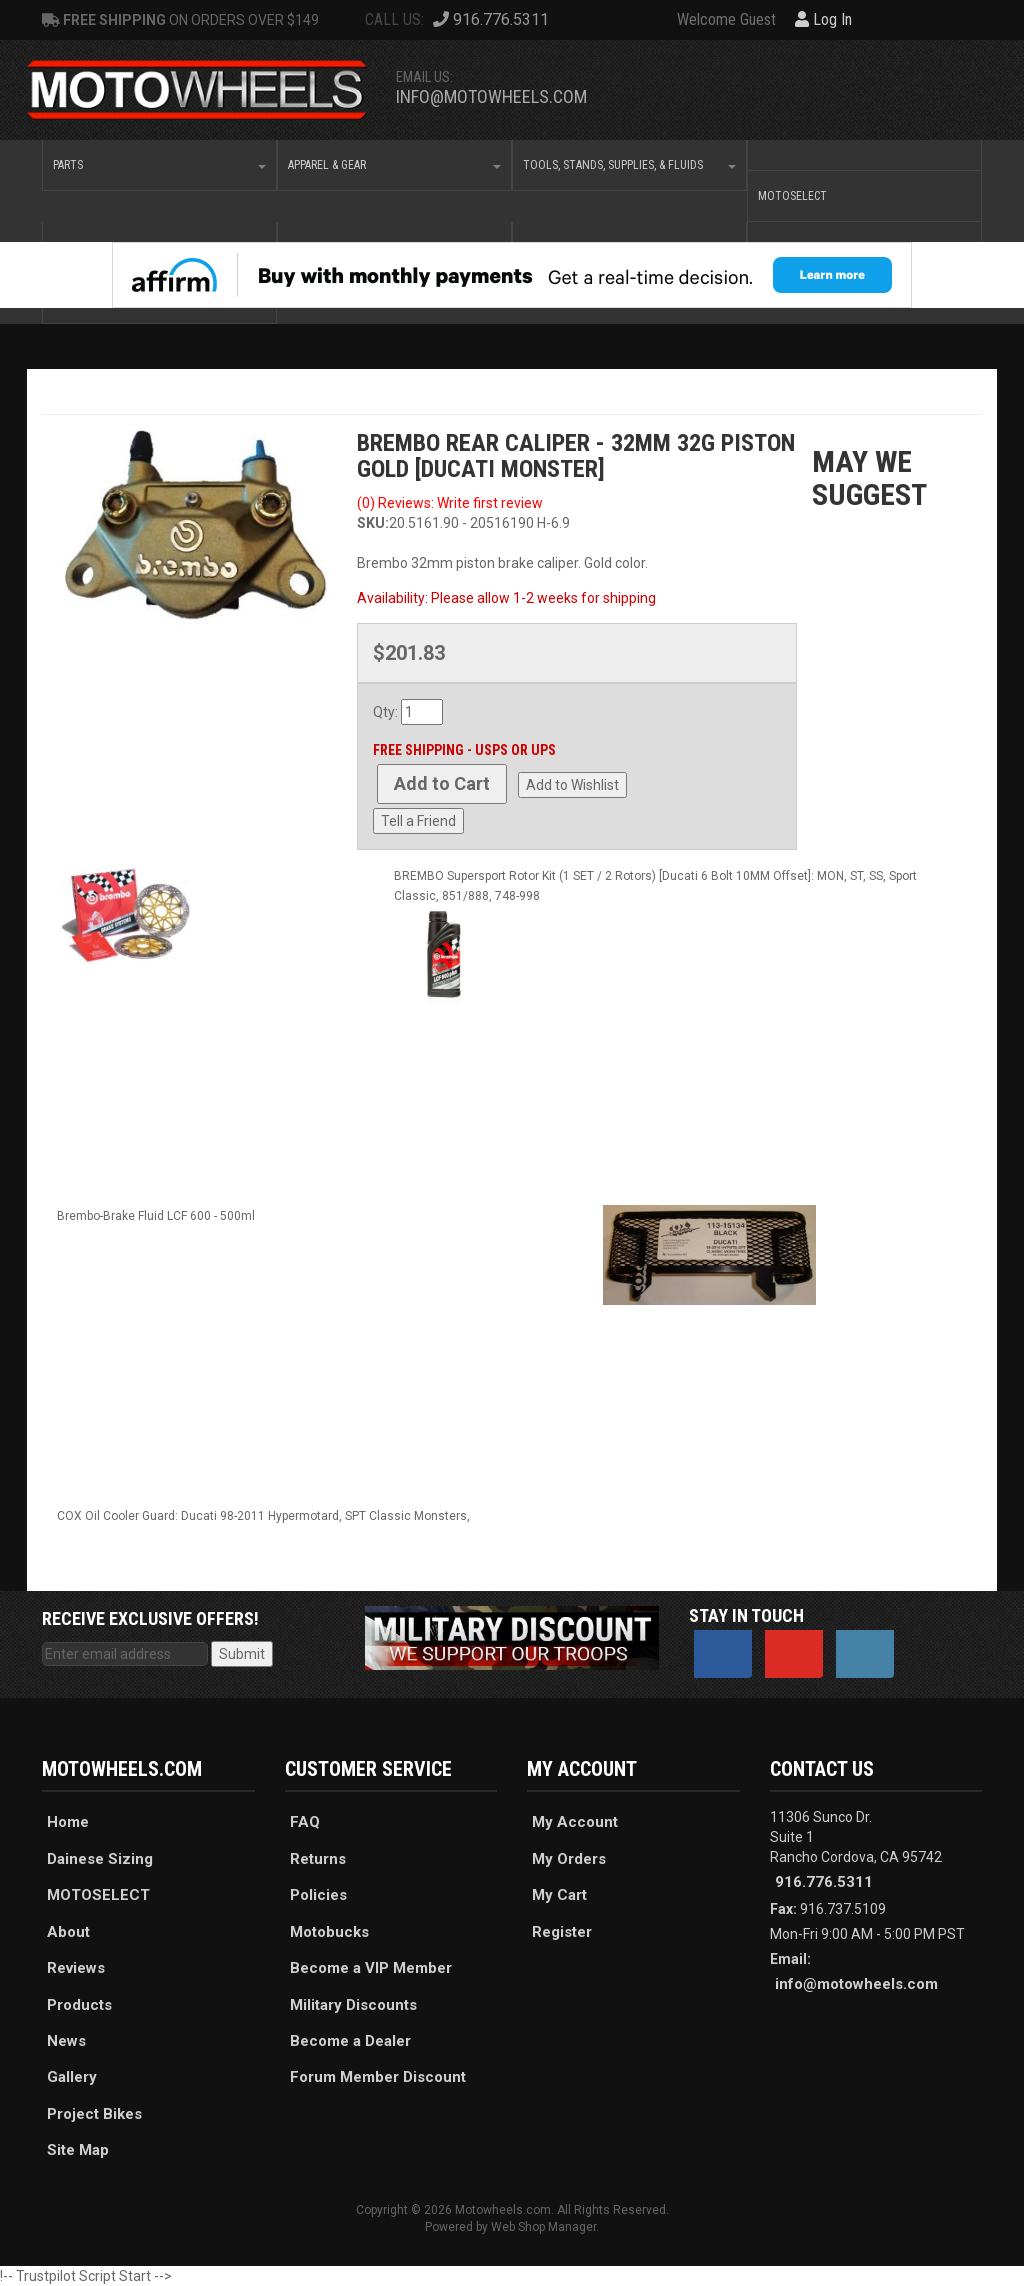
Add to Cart (442, 783)
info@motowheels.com (491, 96)
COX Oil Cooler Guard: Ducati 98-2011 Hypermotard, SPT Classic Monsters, (263, 1516)
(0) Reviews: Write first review (450, 503)
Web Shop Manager (543, 2227)
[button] (159, 165)
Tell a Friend (418, 821)
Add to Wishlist (572, 785)
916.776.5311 (824, 1882)
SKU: (373, 523)
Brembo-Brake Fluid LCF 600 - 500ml (156, 1216)
